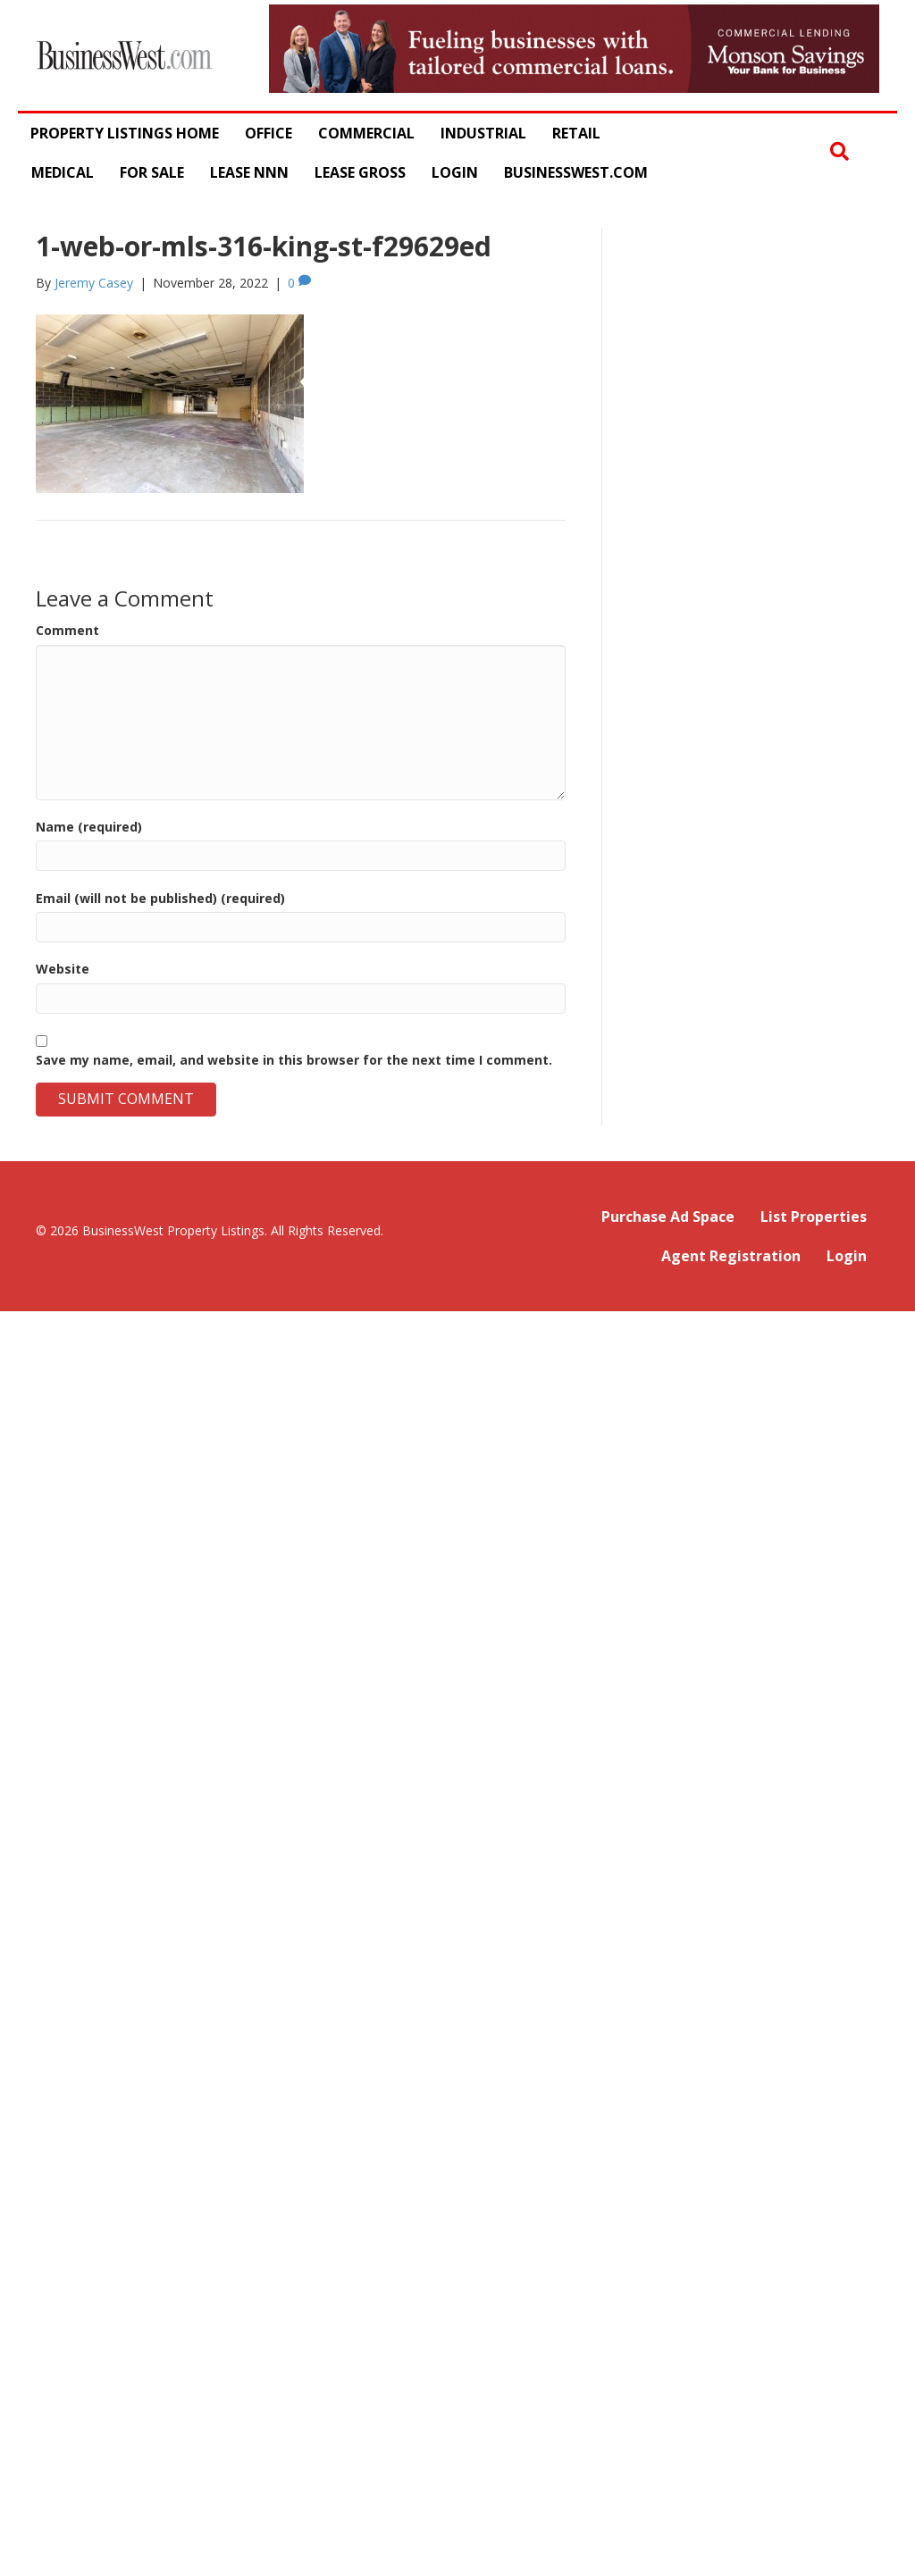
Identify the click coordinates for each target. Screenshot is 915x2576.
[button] (839, 152)
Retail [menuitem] (576, 133)
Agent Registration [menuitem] (731, 1256)
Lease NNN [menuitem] (249, 172)
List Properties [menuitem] (813, 1216)
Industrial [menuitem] (483, 133)
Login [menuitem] (455, 172)
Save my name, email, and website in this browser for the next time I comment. (294, 1059)
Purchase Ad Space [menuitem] (668, 1216)
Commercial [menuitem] (366, 133)
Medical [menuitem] (62, 172)
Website (62, 968)
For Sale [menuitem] (152, 172)
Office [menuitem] (268, 133)
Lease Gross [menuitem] (360, 172)
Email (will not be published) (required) (160, 898)
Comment (67, 630)
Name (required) (89, 826)
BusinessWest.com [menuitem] (576, 172)
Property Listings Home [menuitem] (124, 133)
